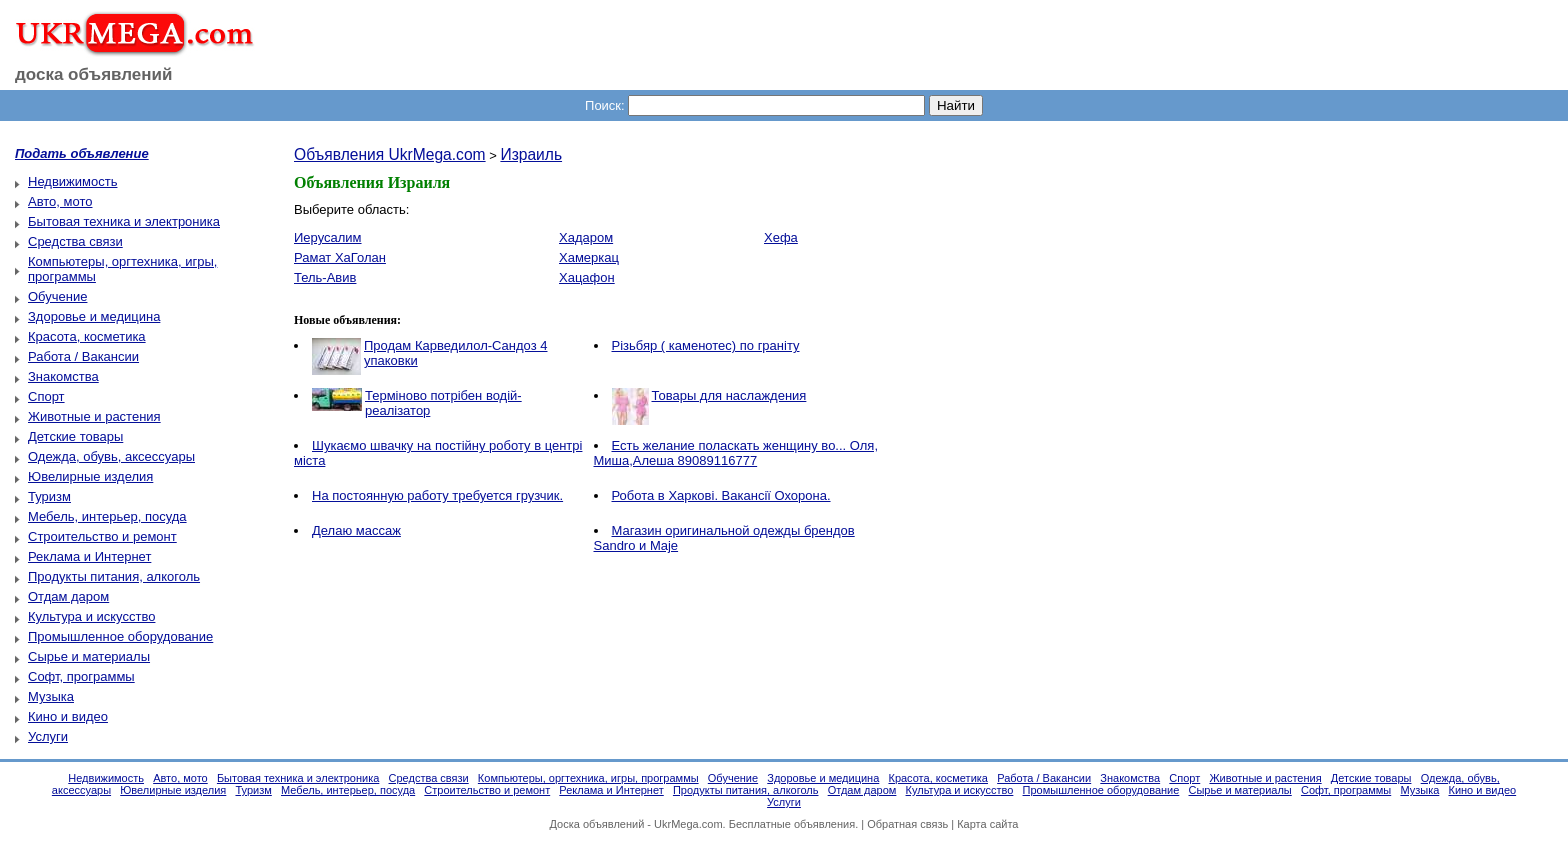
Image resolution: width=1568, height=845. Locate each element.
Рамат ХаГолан (340, 257)
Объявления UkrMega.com (390, 154)
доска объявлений (94, 74)
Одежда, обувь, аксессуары (111, 456)
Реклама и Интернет (89, 556)
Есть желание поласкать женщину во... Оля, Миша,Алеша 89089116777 (736, 453)
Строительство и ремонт (102, 536)
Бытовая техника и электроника (124, 221)
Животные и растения (94, 416)
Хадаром (586, 237)
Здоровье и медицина (94, 316)
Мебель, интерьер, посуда (107, 516)
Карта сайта (987, 824)
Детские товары (75, 436)
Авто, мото (60, 201)
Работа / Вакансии (83, 356)
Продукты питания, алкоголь (114, 576)
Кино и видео (68, 716)
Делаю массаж (356, 530)
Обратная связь (907, 824)
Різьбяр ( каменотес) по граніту (706, 345)
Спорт (46, 396)
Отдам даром (68, 596)
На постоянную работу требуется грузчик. (437, 495)
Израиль (531, 154)
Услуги (48, 736)
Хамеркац (589, 257)
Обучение (57, 296)
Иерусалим (328, 237)
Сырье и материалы (89, 656)
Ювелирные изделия (90, 476)
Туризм (49, 496)
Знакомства (63, 376)
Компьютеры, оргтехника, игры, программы (588, 778)
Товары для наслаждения (729, 395)
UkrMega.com (688, 824)
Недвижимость (72, 181)
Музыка (51, 696)
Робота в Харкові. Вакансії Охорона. (721, 495)
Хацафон (587, 277)
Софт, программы (81, 676)
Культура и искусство (91, 616)
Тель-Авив (325, 277)
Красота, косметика (87, 336)
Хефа (781, 237)
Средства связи (75, 241)
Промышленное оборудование (120, 636)
